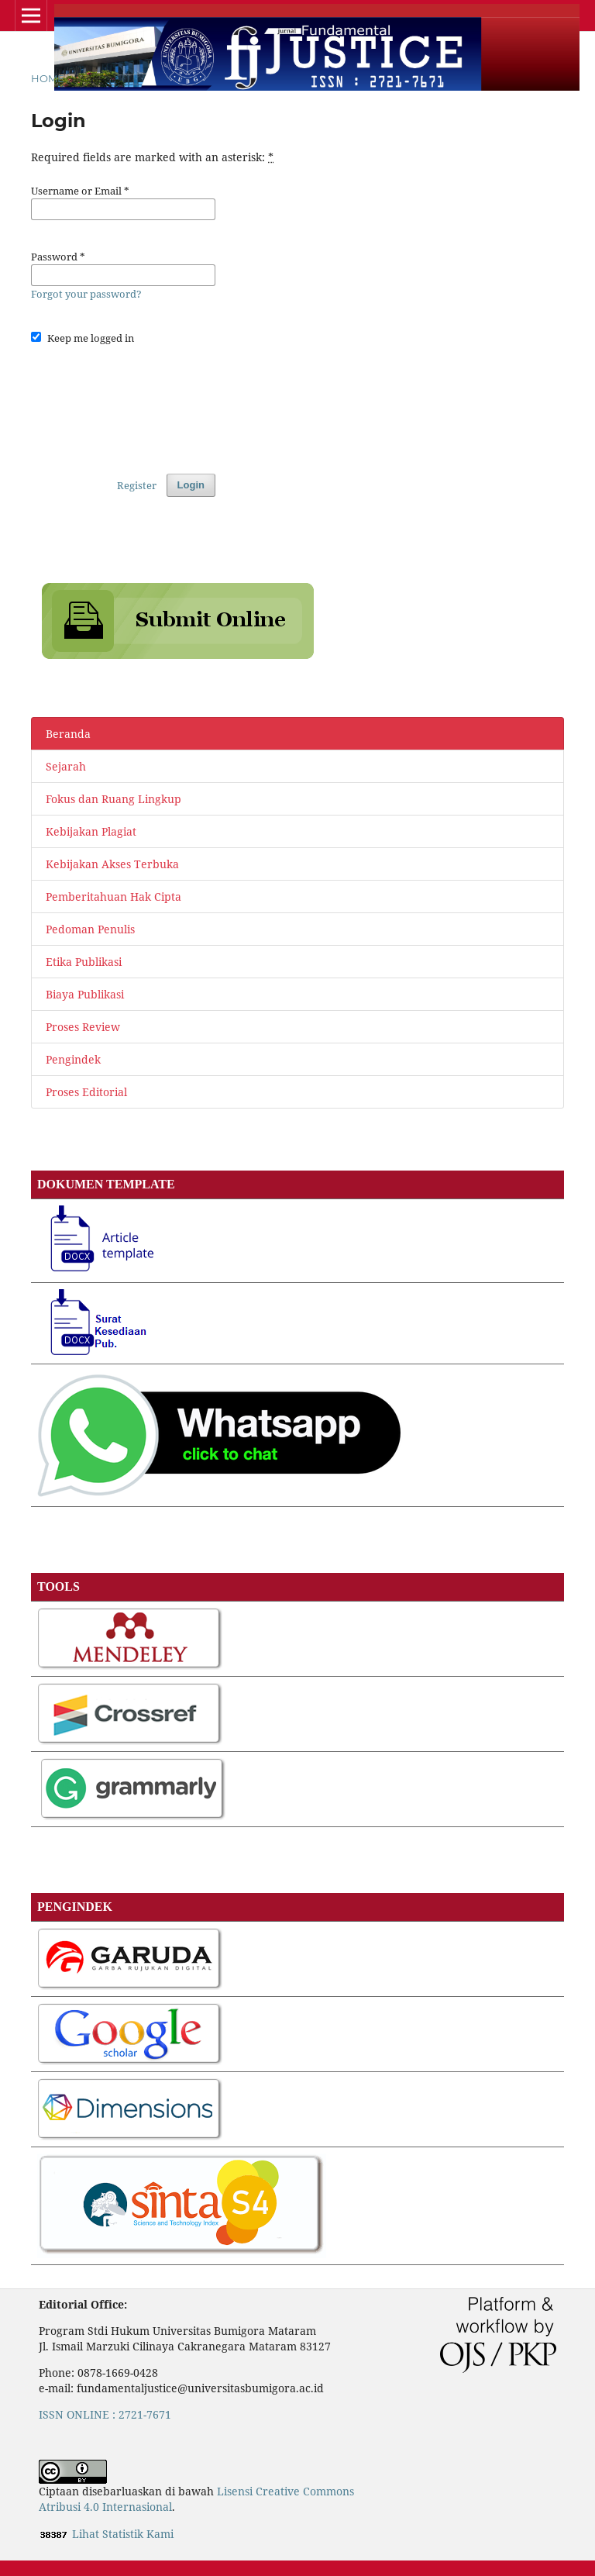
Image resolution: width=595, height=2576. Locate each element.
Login (191, 485)
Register (136, 485)
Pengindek (73, 1059)
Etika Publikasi (84, 961)
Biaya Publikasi (85, 994)
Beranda (68, 733)
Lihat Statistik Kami (123, 2533)
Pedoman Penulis (90, 929)
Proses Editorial (86, 1092)
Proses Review (83, 1026)
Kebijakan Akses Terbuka (112, 864)
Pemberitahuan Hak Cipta (113, 896)
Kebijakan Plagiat (91, 831)
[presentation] (149, 404)
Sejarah (66, 766)
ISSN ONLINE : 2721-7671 (105, 2414)
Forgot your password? (86, 294)
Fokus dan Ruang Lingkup (113, 798)
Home (47, 78)
